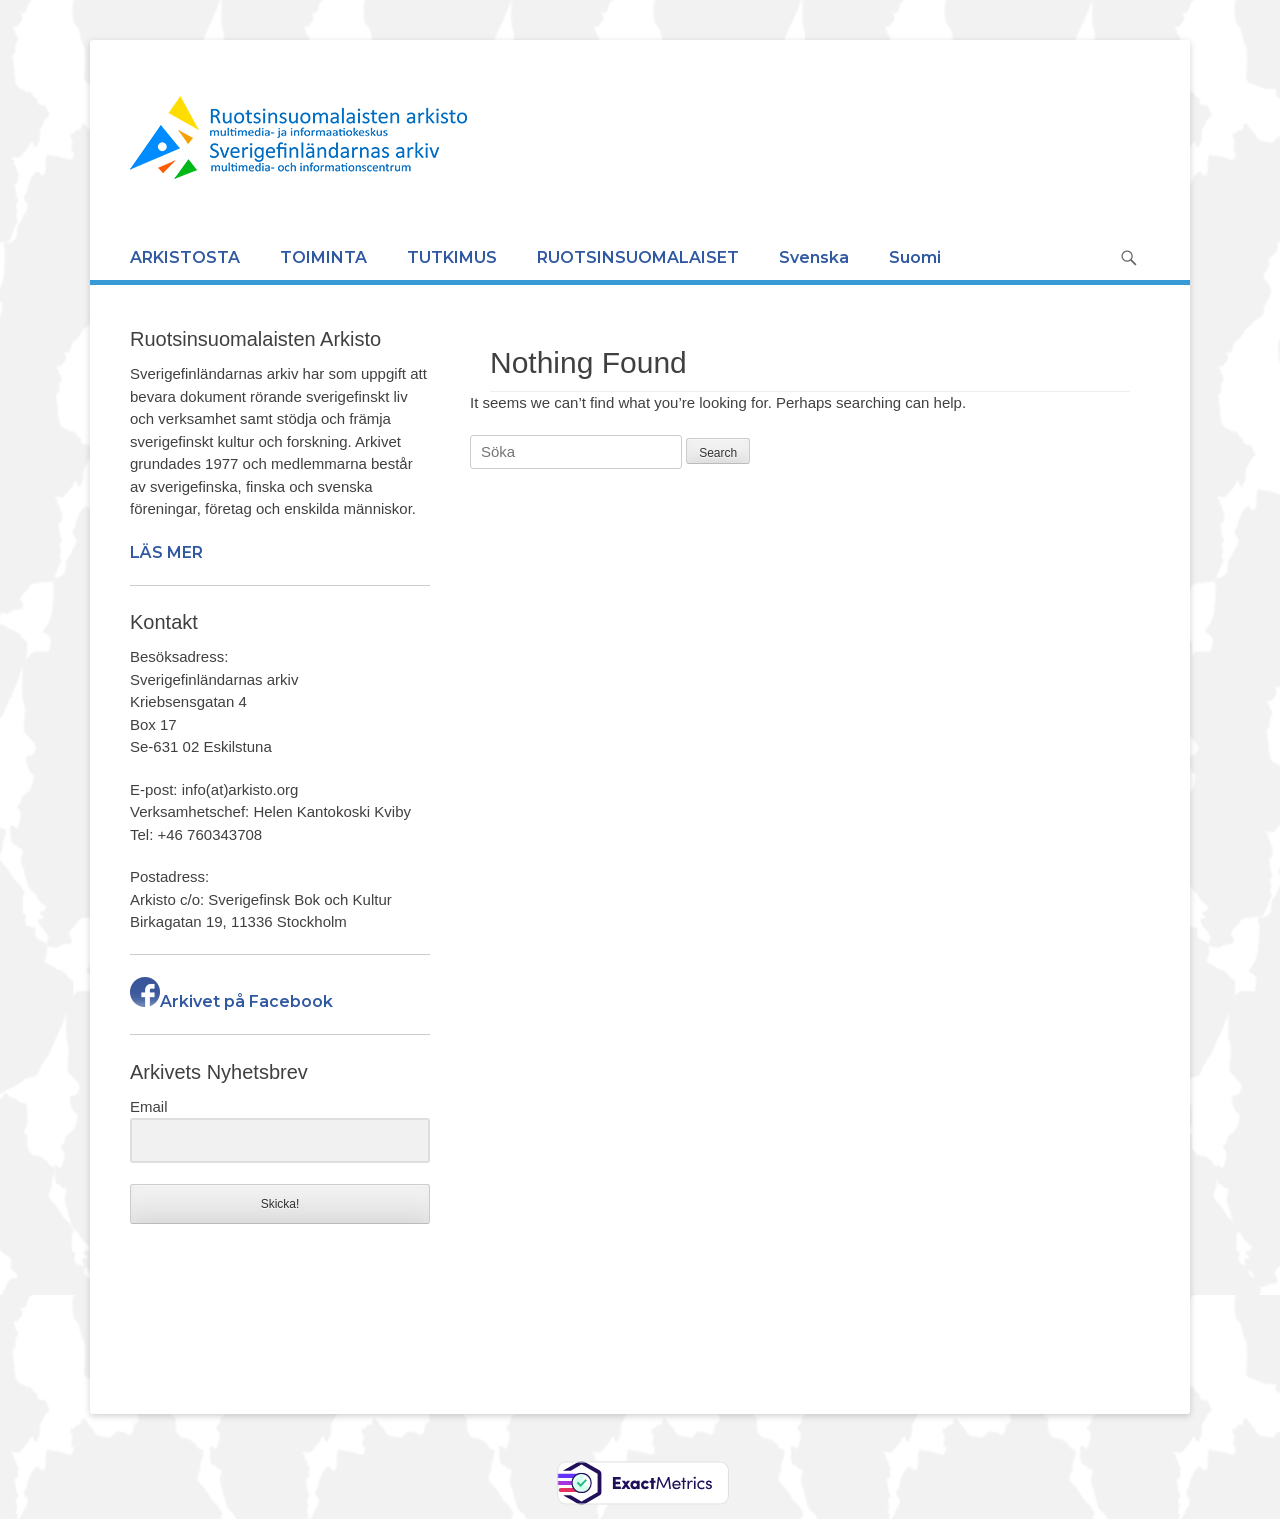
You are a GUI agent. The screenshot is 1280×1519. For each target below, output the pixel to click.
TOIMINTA (323, 257)
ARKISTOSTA (185, 257)
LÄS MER (166, 552)
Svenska (814, 257)
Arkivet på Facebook (231, 1001)
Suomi (915, 257)
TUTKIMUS (452, 257)
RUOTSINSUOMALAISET (638, 257)
